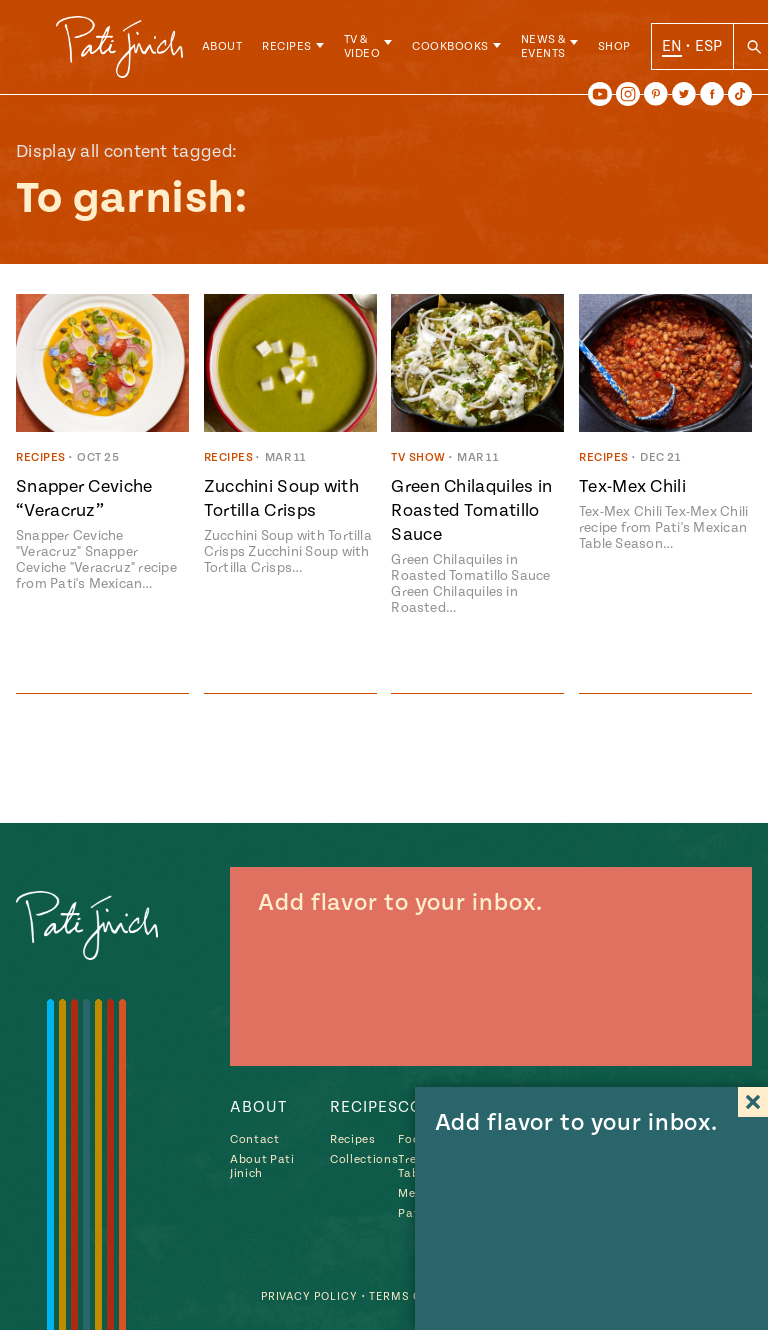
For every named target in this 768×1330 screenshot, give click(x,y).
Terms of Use (409, 1296)
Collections (364, 1159)
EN (680, 49)
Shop (622, 49)
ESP (717, 49)
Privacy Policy (302, 1296)
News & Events (551, 49)
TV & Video (370, 49)
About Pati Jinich (262, 1166)
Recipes (296, 49)
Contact (255, 1139)
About (230, 49)
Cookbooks (459, 49)
